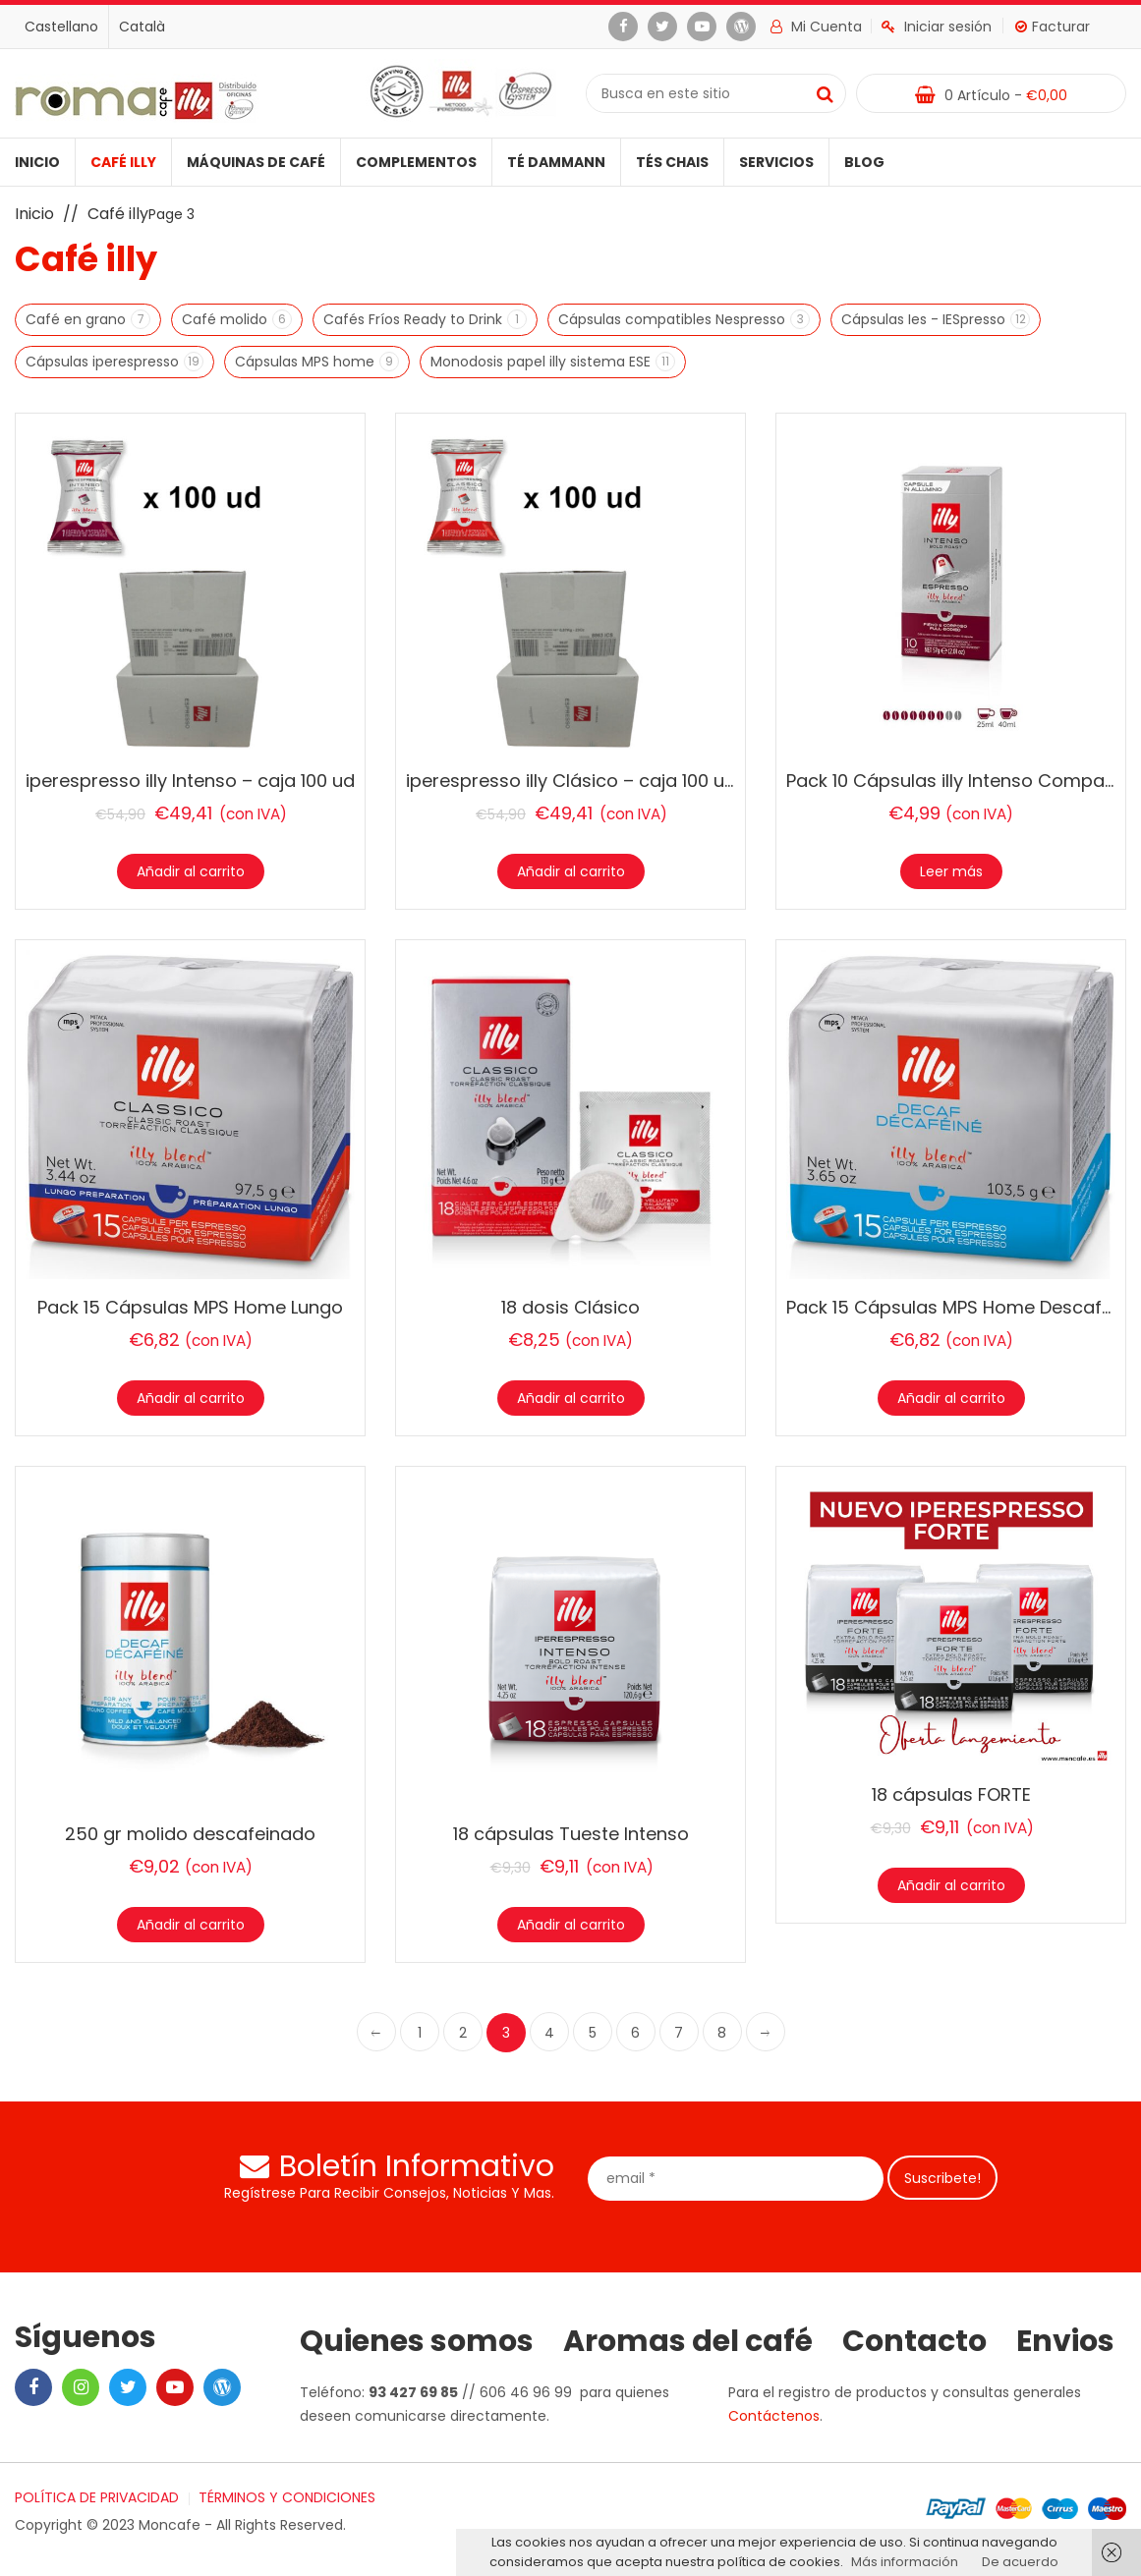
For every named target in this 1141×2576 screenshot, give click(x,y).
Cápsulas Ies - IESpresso (925, 319)
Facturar (1052, 26)
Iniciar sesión (937, 26)
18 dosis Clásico (570, 1307)
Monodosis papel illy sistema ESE (543, 361)
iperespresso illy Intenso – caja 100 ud (190, 780)
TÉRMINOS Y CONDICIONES (287, 2497)
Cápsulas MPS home (307, 361)
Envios (1065, 2341)
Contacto (914, 2341)
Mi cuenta (816, 26)
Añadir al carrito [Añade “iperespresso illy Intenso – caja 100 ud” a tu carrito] (191, 871)
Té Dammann (556, 162)
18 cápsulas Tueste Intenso (571, 1833)
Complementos (416, 162)
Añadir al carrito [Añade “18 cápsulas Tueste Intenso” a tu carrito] (571, 1924)
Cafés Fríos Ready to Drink (415, 319)
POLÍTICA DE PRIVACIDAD (97, 2497)
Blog (864, 162)
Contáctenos (774, 2416)
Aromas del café (688, 2341)
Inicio (37, 162)
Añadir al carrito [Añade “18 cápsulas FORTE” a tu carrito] (951, 1885)
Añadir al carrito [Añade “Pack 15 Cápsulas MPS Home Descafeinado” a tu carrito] (951, 1398)
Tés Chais (672, 162)
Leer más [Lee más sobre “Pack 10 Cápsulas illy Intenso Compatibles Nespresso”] (951, 871)
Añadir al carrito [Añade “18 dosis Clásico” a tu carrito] (571, 1398)
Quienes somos (417, 2341)
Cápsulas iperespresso (105, 361)
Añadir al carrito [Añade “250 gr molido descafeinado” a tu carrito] (191, 1924)
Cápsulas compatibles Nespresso (674, 319)
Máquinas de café (256, 162)
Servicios (776, 162)
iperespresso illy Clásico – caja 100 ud (571, 780)
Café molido (227, 319)
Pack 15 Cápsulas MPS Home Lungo (190, 1307)
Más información (904, 2561)
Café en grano (78, 319)
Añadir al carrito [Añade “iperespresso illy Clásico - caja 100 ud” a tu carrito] (571, 871)
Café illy (123, 162)
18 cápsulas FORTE (951, 1794)
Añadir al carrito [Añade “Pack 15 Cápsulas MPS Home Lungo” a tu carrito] (191, 1398)
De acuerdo (1020, 2561)
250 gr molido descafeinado (190, 1833)
